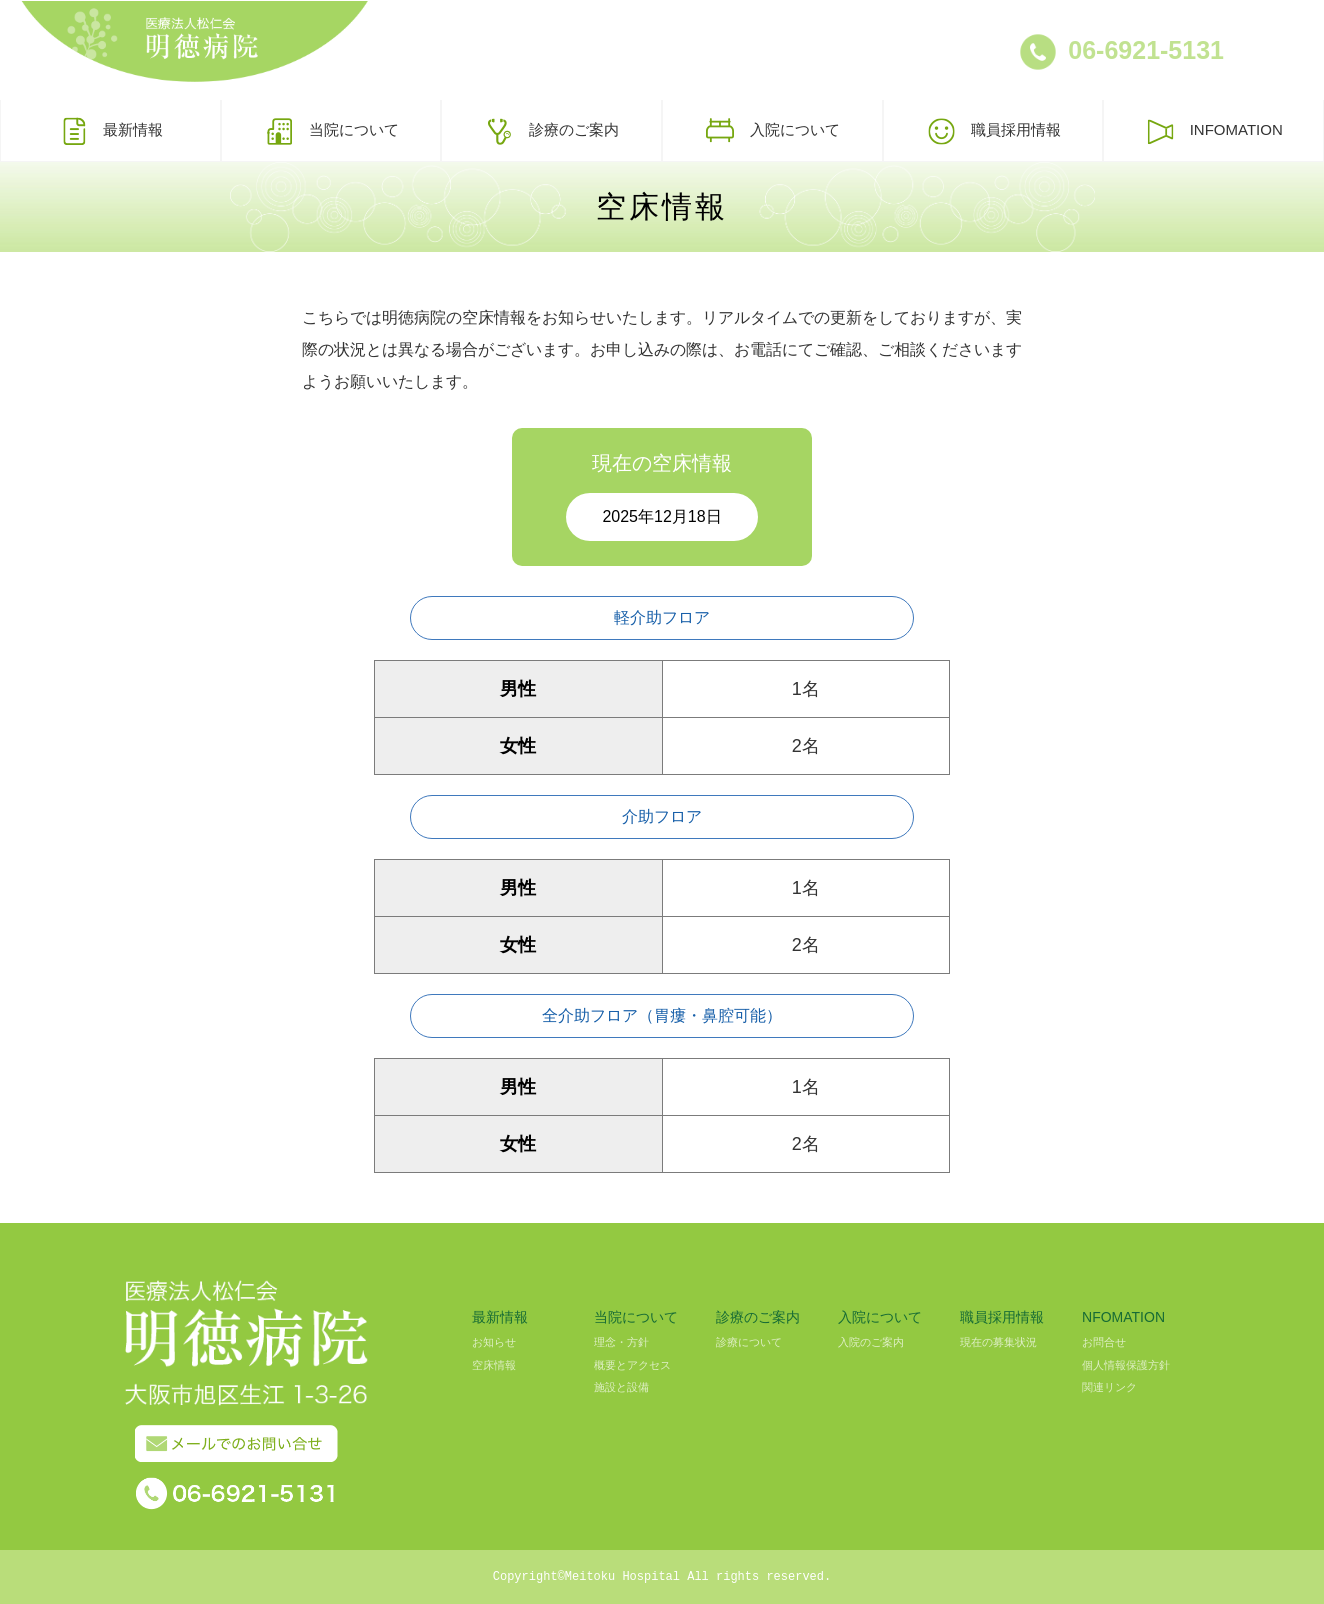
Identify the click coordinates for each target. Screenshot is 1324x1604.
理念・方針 (621, 1342)
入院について (772, 131)
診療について (749, 1342)
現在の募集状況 (998, 1342)
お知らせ (494, 1342)
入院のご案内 (871, 1342)
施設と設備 (621, 1387)
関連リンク (1109, 1387)
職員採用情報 (993, 131)
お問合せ (1104, 1342)
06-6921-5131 (1146, 50)
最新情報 (110, 131)
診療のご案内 (551, 131)
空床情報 (494, 1365)
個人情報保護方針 (1126, 1365)
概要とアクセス (632, 1365)
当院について (331, 131)
